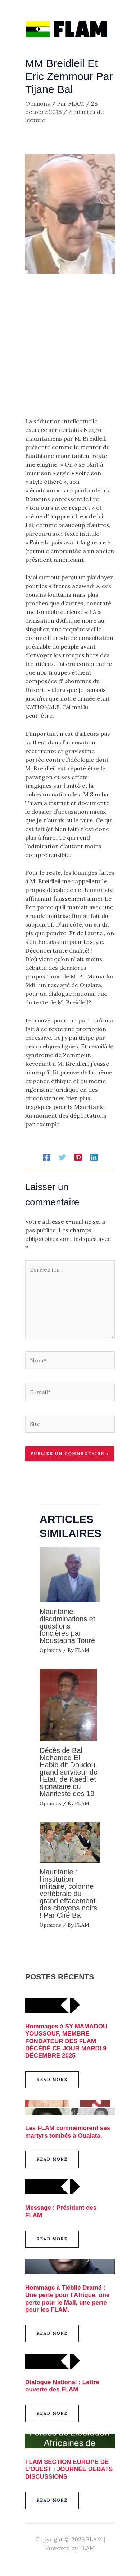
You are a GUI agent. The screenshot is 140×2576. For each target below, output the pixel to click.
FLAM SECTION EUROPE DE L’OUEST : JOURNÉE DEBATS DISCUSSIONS (69, 2469)
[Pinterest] (78, 1157)
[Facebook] (46, 1157)
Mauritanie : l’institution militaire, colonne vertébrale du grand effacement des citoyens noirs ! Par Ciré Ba (68, 1893)
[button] (52, 2079)
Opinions (37, 103)
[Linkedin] (94, 1157)
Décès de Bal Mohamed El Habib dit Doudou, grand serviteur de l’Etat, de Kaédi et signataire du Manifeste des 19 (69, 1772)
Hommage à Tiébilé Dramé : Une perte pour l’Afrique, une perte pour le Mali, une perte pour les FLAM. (67, 2298)
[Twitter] (62, 1157)
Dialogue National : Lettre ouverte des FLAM (62, 2386)
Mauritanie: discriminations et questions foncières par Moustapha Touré (68, 1626)
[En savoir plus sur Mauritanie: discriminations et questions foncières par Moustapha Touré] (70, 1574)
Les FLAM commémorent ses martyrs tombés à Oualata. (67, 2132)
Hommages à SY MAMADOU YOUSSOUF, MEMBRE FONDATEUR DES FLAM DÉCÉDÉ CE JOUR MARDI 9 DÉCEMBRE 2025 (66, 2041)
